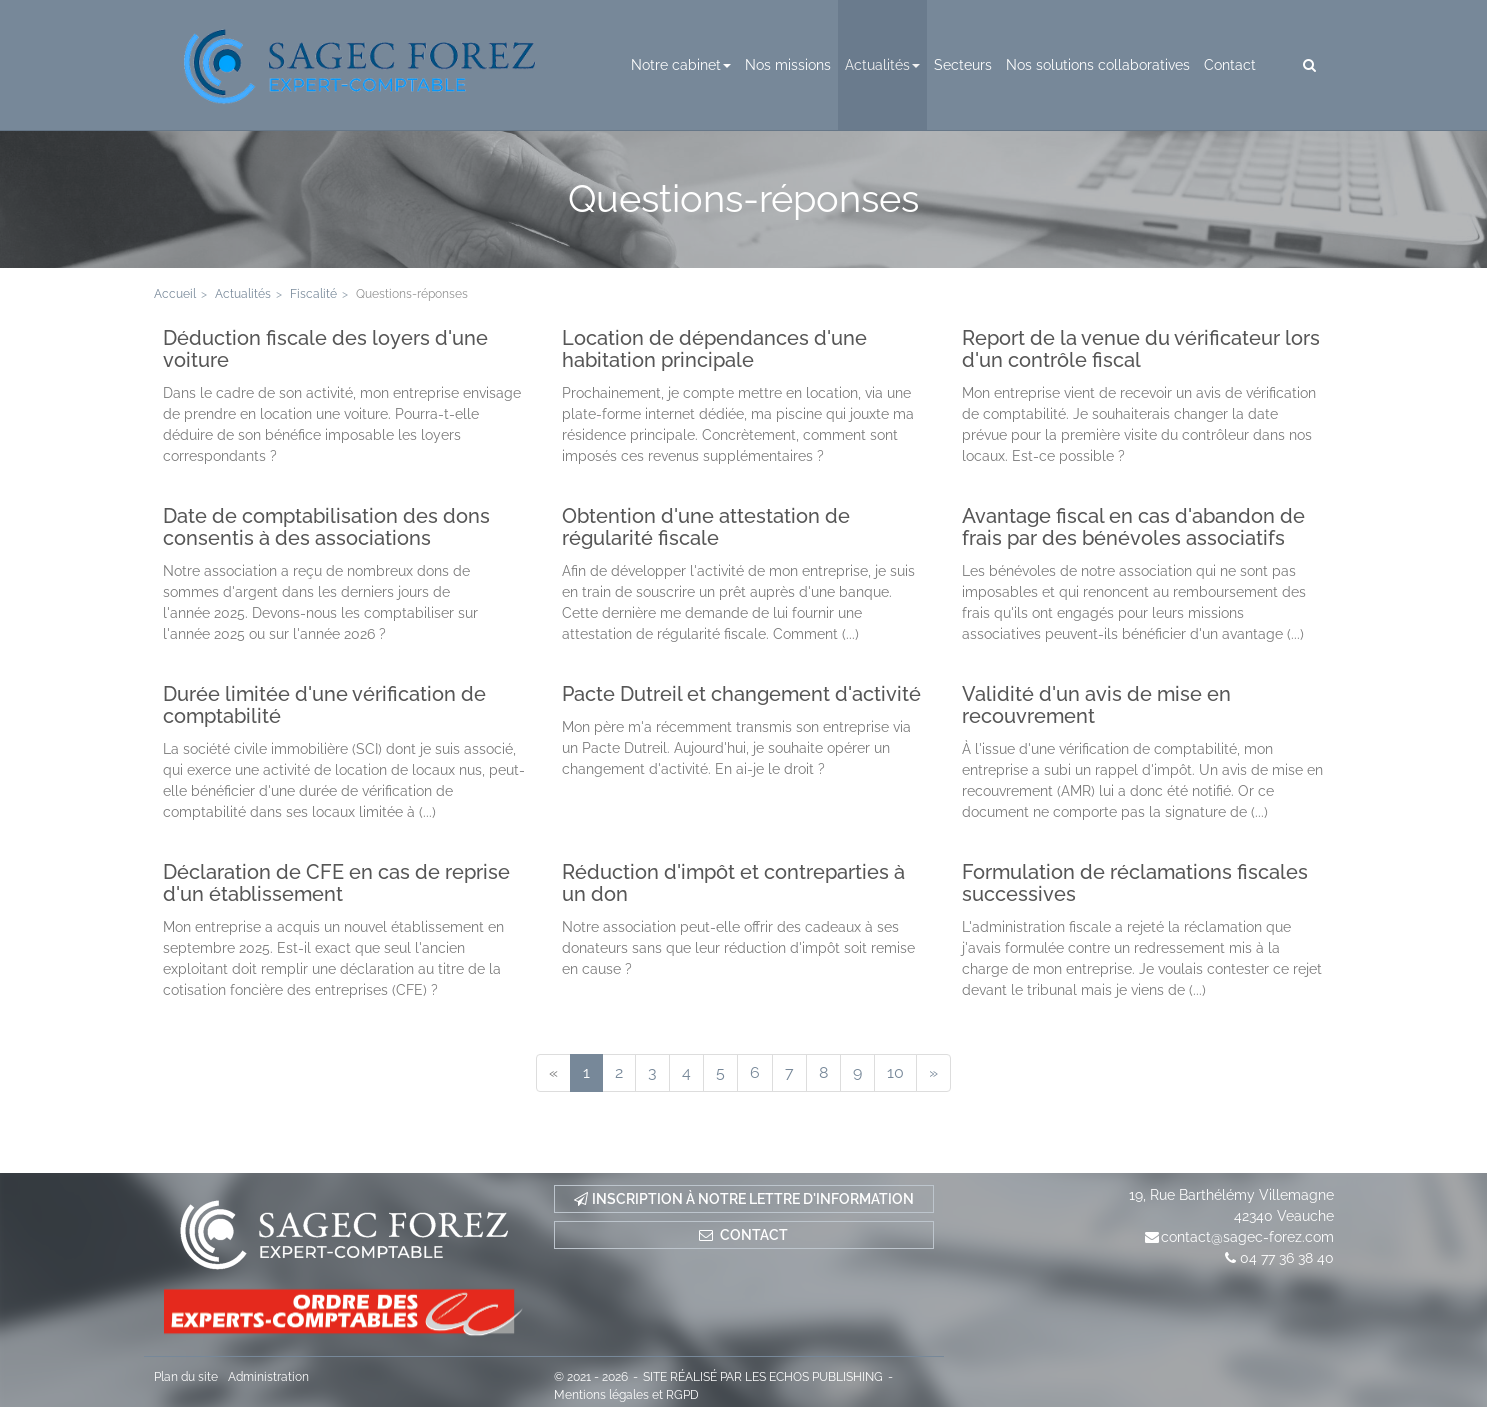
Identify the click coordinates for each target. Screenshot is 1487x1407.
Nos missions (788, 65)
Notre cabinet (681, 65)
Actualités (882, 65)
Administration (268, 1377)
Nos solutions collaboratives (1098, 65)
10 (895, 1072)
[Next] (933, 1073)
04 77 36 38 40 (1287, 1258)
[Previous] (553, 1073)
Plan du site (186, 1377)
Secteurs (963, 65)
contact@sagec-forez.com (1247, 1237)
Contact (1230, 65)
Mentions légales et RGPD (626, 1395)
